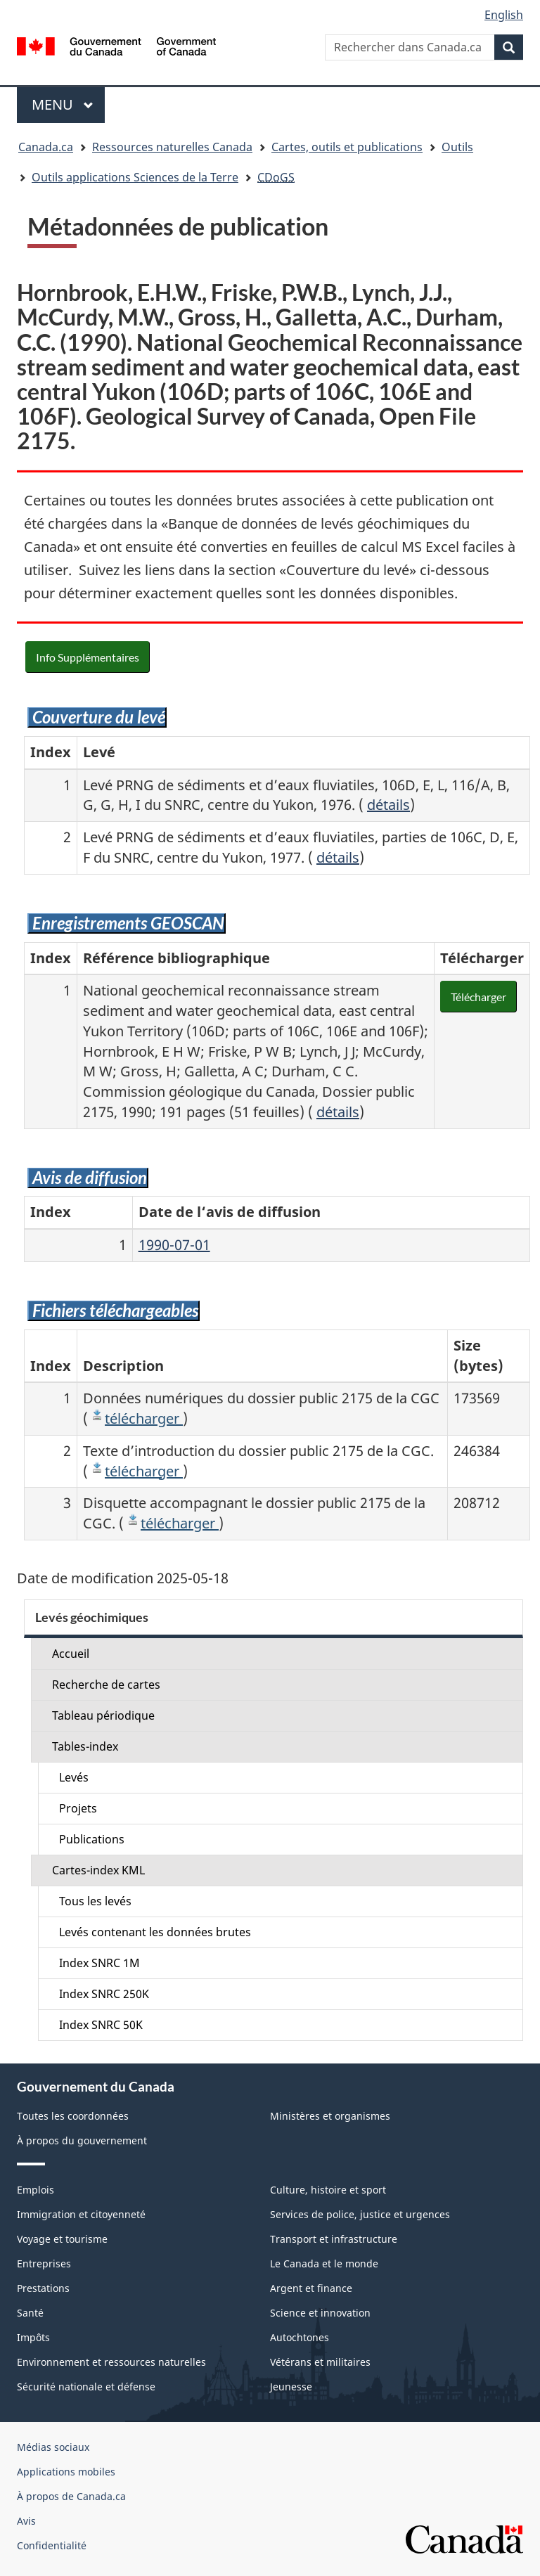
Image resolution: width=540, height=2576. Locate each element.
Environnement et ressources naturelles (111, 2362)
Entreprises (44, 2263)
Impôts (33, 2337)
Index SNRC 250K (104, 1994)
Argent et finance (311, 2288)
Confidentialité (51, 2545)
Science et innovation (320, 2312)
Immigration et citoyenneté (81, 2214)
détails (388, 804)
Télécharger (478, 996)
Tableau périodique (103, 1715)
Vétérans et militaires (320, 2362)
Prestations (43, 2288)
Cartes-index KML (98, 1870)
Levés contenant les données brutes (155, 1932)
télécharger (144, 1418)
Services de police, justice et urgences (360, 2214)
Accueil (70, 1653)
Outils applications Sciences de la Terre (135, 177)
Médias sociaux (53, 2447)
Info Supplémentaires (87, 657)
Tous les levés (95, 1901)
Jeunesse (291, 2386)
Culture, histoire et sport (328, 2189)
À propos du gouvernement (82, 2140)
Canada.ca (45, 147)
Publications (91, 1839)
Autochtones (299, 2337)
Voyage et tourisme (62, 2239)
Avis (26, 2520)
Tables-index (85, 1746)
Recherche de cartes (106, 1684)
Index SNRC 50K (101, 2025)
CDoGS (276, 177)
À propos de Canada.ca (71, 2496)
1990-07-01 (174, 1244)
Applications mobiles (66, 2471)
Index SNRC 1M (99, 1963)
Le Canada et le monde (324, 2263)
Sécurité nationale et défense (86, 2386)
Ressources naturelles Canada (172, 147)
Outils (457, 147)
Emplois (35, 2189)
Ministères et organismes (330, 2116)
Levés (74, 1777)
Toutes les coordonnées (73, 2116)
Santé (30, 2312)
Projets (78, 1808)
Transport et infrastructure (333, 2239)
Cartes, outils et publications (347, 147)
